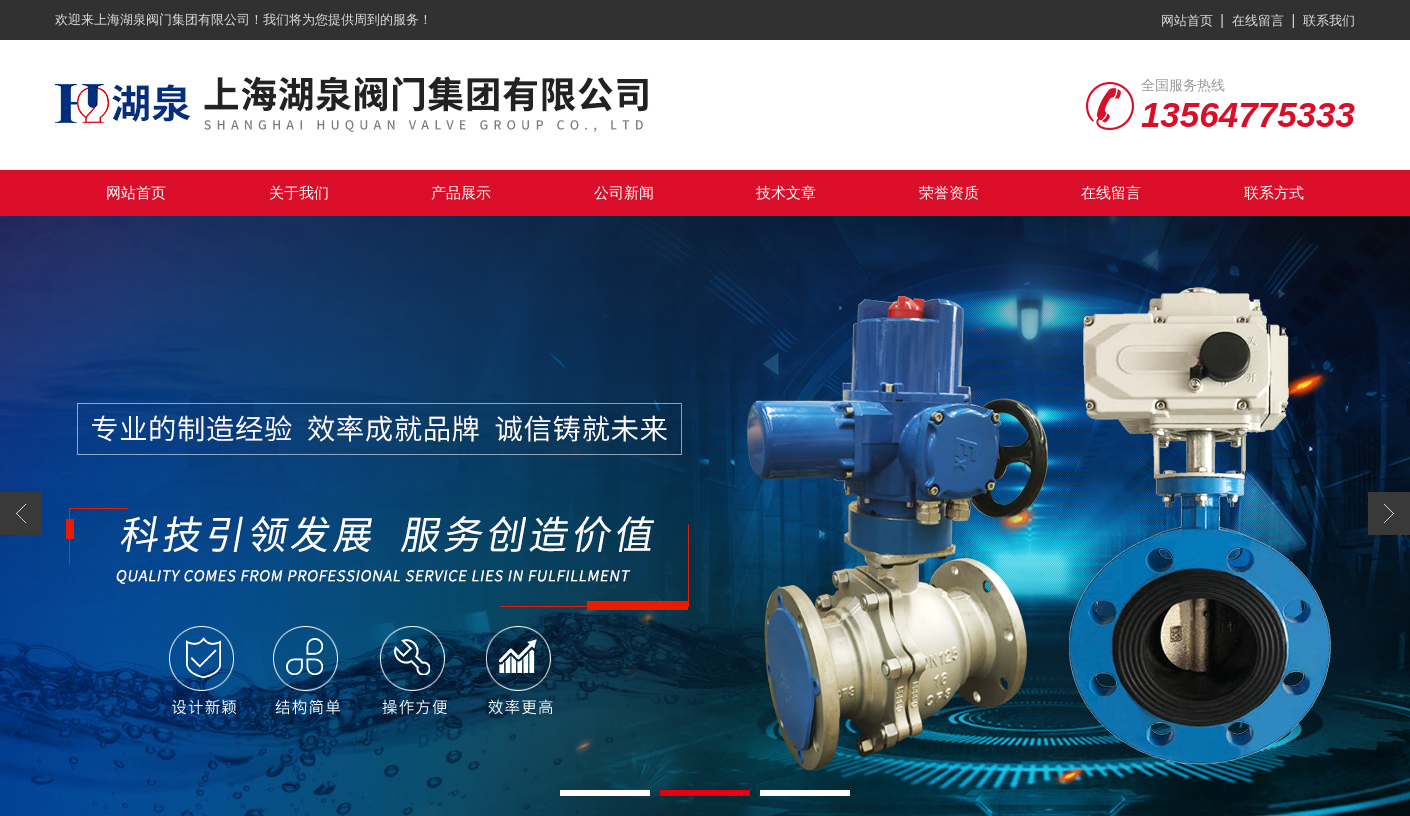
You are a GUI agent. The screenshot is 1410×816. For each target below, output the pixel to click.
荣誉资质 (949, 192)
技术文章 (786, 192)
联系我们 (1329, 20)
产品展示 (461, 192)
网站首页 (1187, 20)
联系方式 (1274, 192)
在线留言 (1258, 20)
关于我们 (299, 192)
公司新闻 (624, 192)
